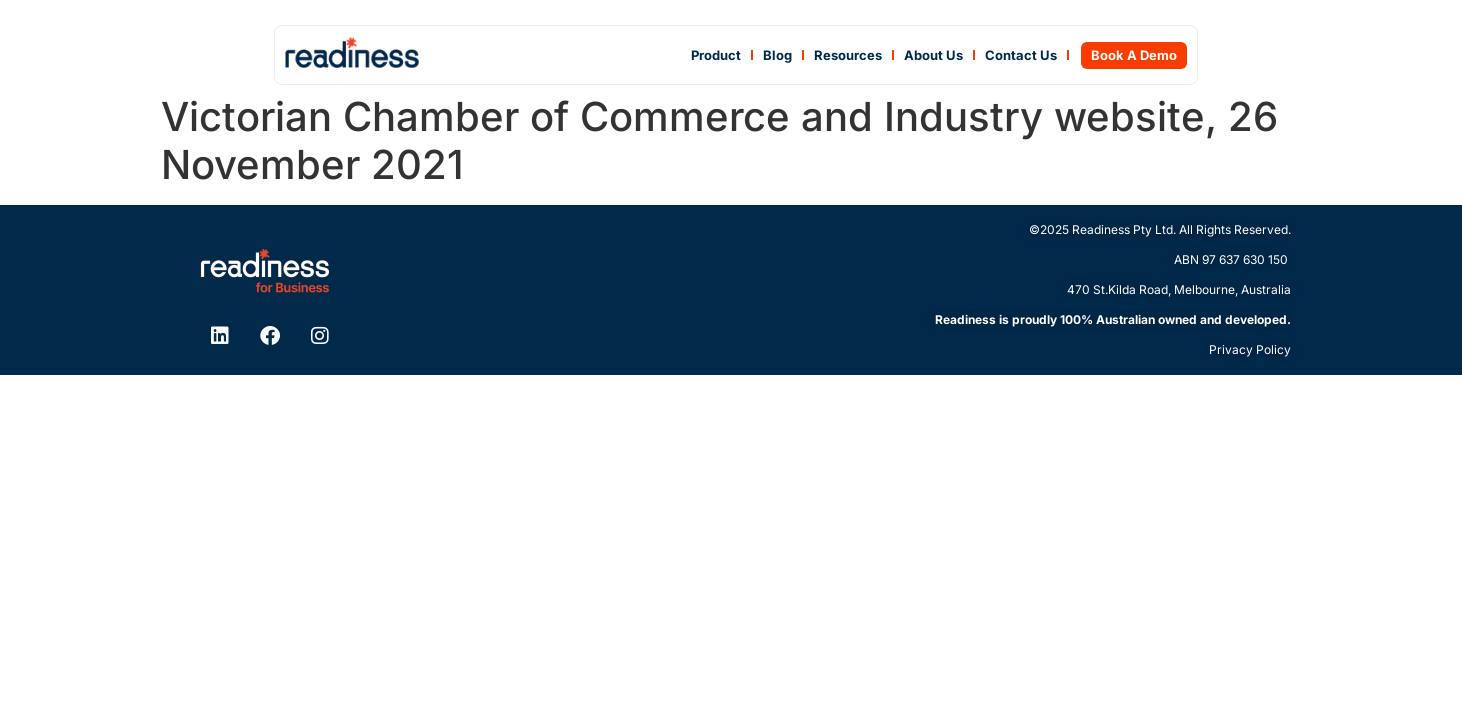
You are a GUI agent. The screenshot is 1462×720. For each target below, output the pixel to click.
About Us (933, 55)
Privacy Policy (1250, 349)
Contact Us (1021, 55)
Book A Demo (1134, 55)
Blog (777, 55)
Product (716, 55)
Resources (848, 55)
